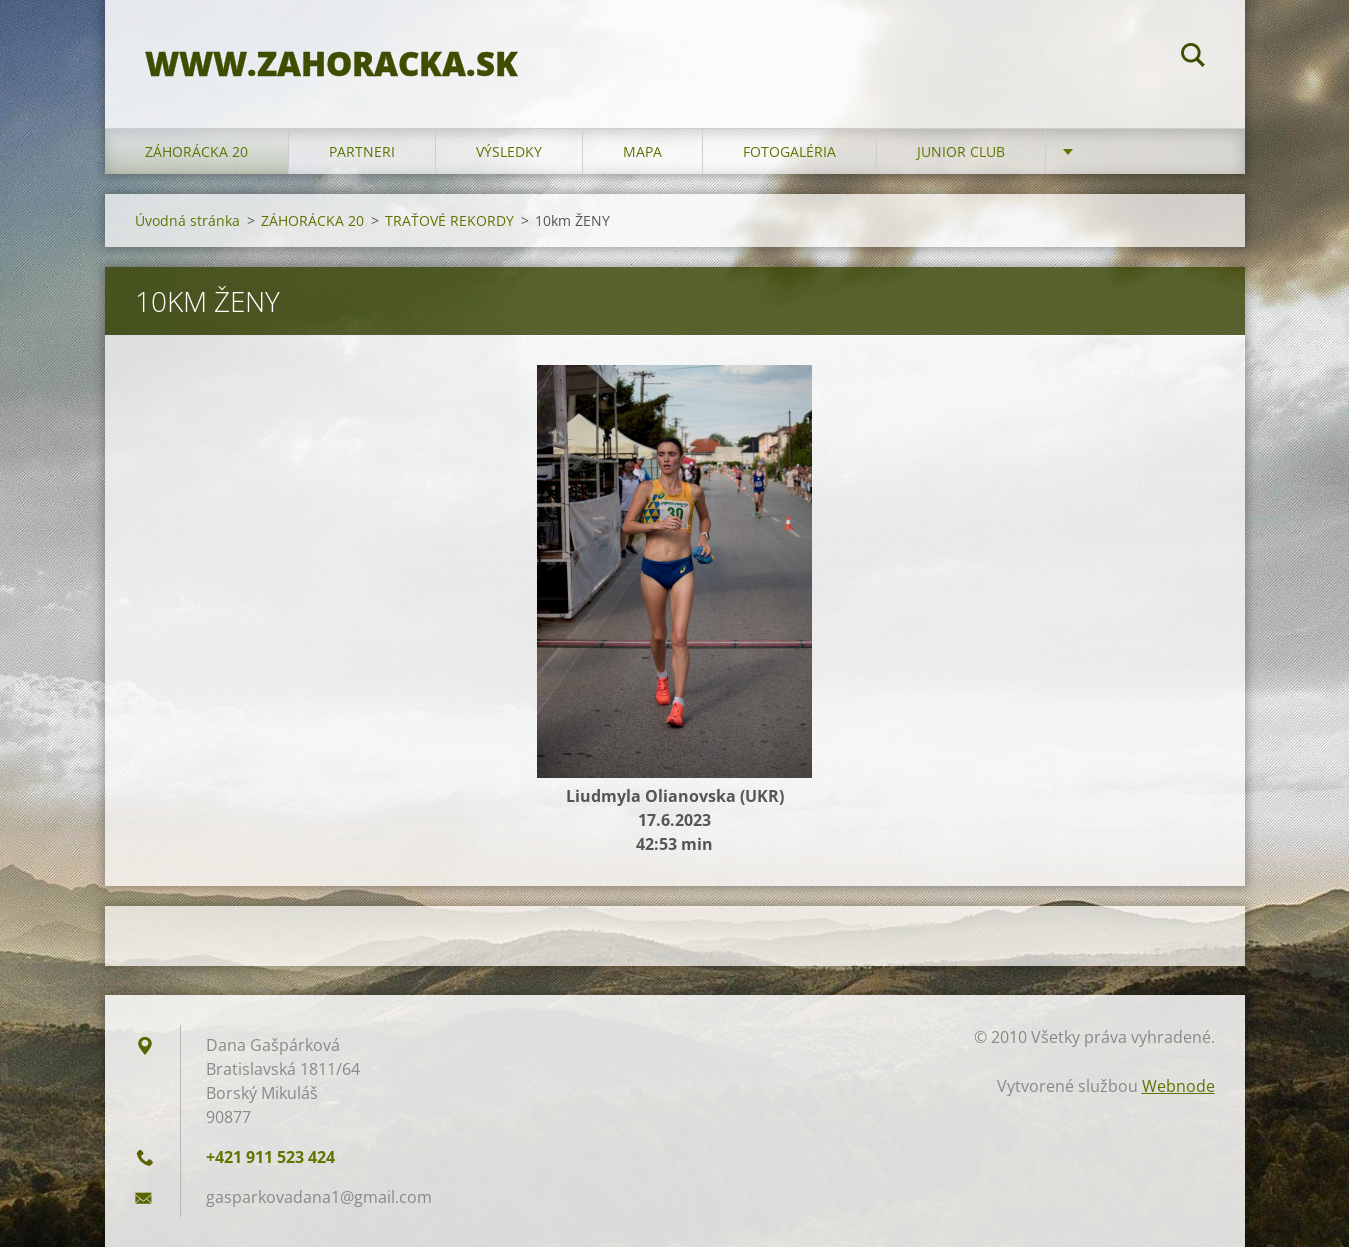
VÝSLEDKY (509, 151)
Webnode (1178, 1086)
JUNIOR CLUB (961, 151)
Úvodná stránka (187, 220)
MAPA (642, 151)
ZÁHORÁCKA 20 (196, 151)
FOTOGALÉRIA (789, 151)
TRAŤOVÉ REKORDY (449, 220)
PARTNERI (362, 151)
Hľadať (1193, 58)
